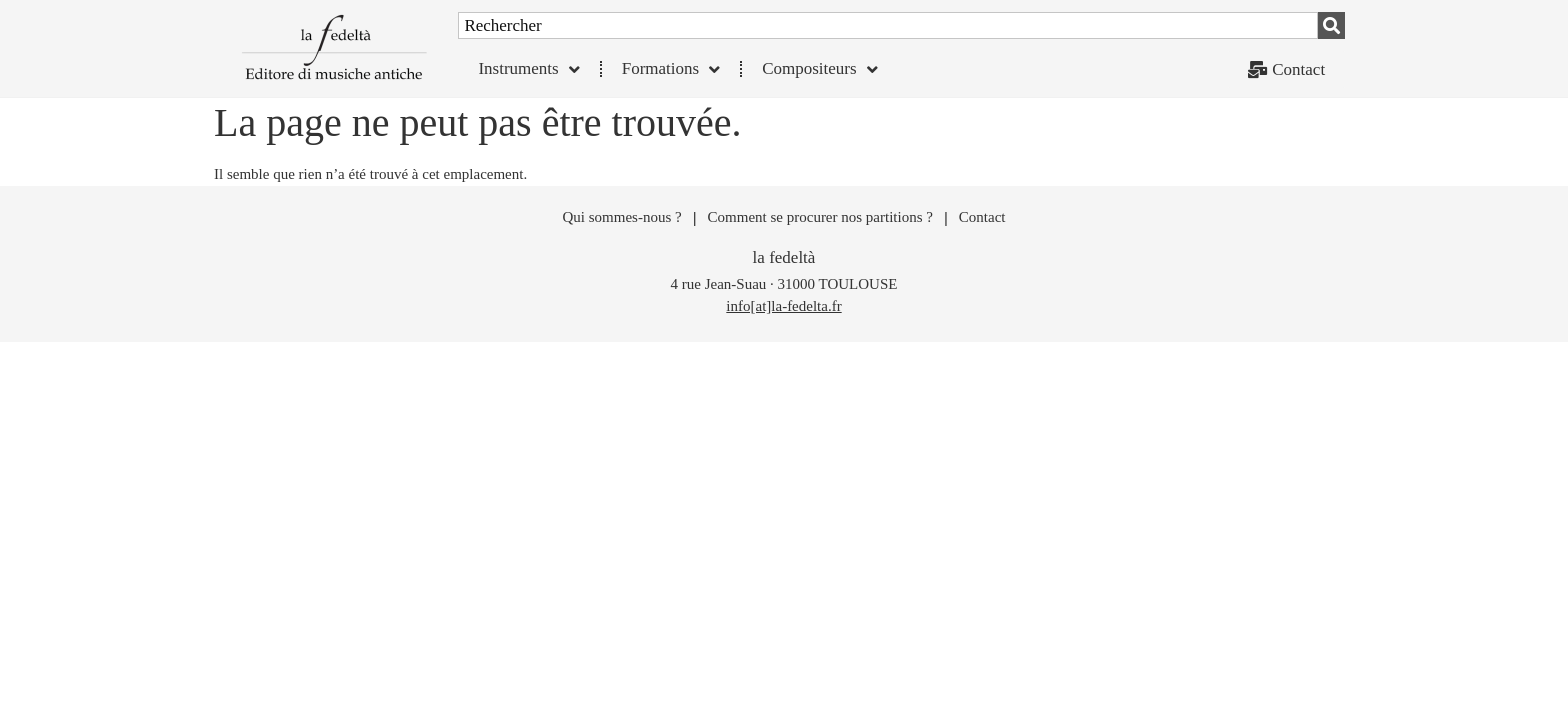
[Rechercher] (1331, 25)
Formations (671, 69)
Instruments (528, 69)
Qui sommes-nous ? (621, 224)
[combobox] (888, 25)
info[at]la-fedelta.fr (783, 313)
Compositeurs (819, 69)
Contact (982, 224)
